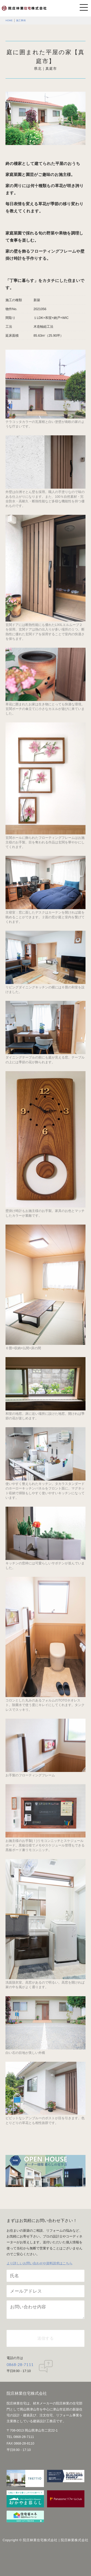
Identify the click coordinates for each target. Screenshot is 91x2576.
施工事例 (21, 20)
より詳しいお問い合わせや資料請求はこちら (40, 2263)
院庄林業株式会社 (74, 2540)
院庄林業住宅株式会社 (40, 2540)
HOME (9, 20)
